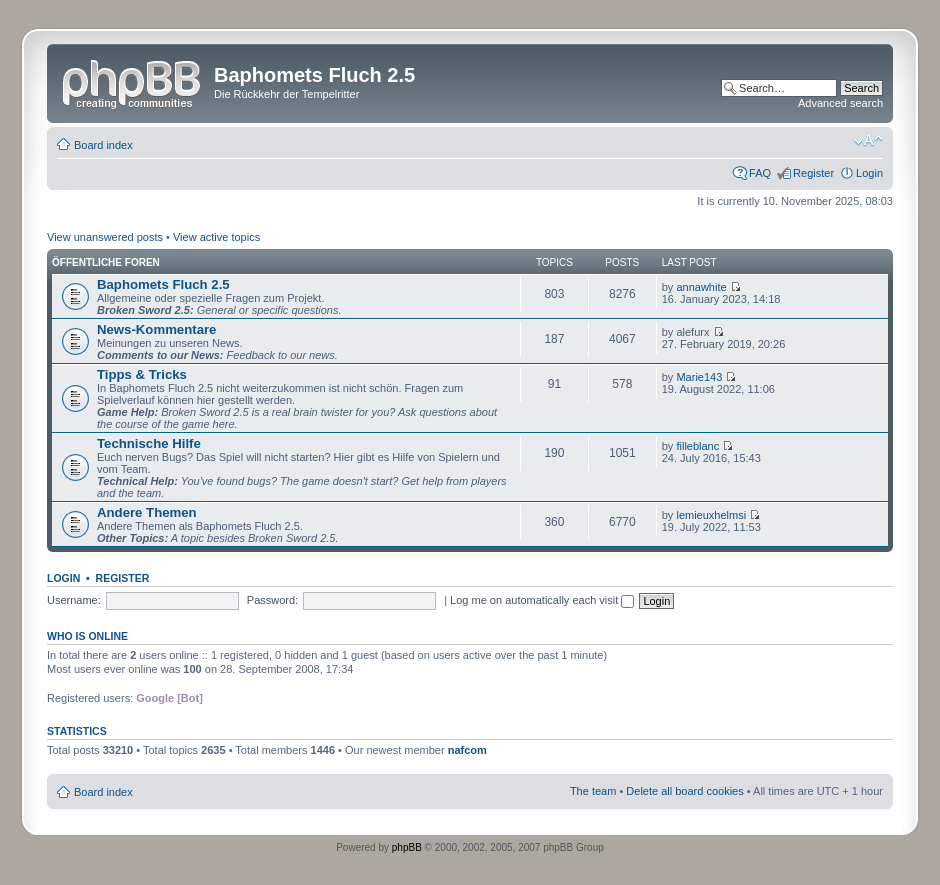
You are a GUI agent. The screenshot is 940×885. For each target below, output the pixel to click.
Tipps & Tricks (142, 374)
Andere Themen (147, 512)
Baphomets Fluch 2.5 (163, 284)
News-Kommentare (156, 329)
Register (813, 173)
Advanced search (840, 103)
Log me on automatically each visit (542, 600)
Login (869, 173)
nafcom (467, 750)
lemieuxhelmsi (711, 515)
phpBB (407, 847)
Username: (74, 600)
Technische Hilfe (149, 443)
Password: (272, 600)
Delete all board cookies (684, 791)
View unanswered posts (105, 237)
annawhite (701, 287)
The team (593, 791)
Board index (103, 145)
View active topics (216, 237)
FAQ (760, 173)
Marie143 (699, 377)
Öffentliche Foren (106, 262)
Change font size (868, 141)
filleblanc (697, 446)
